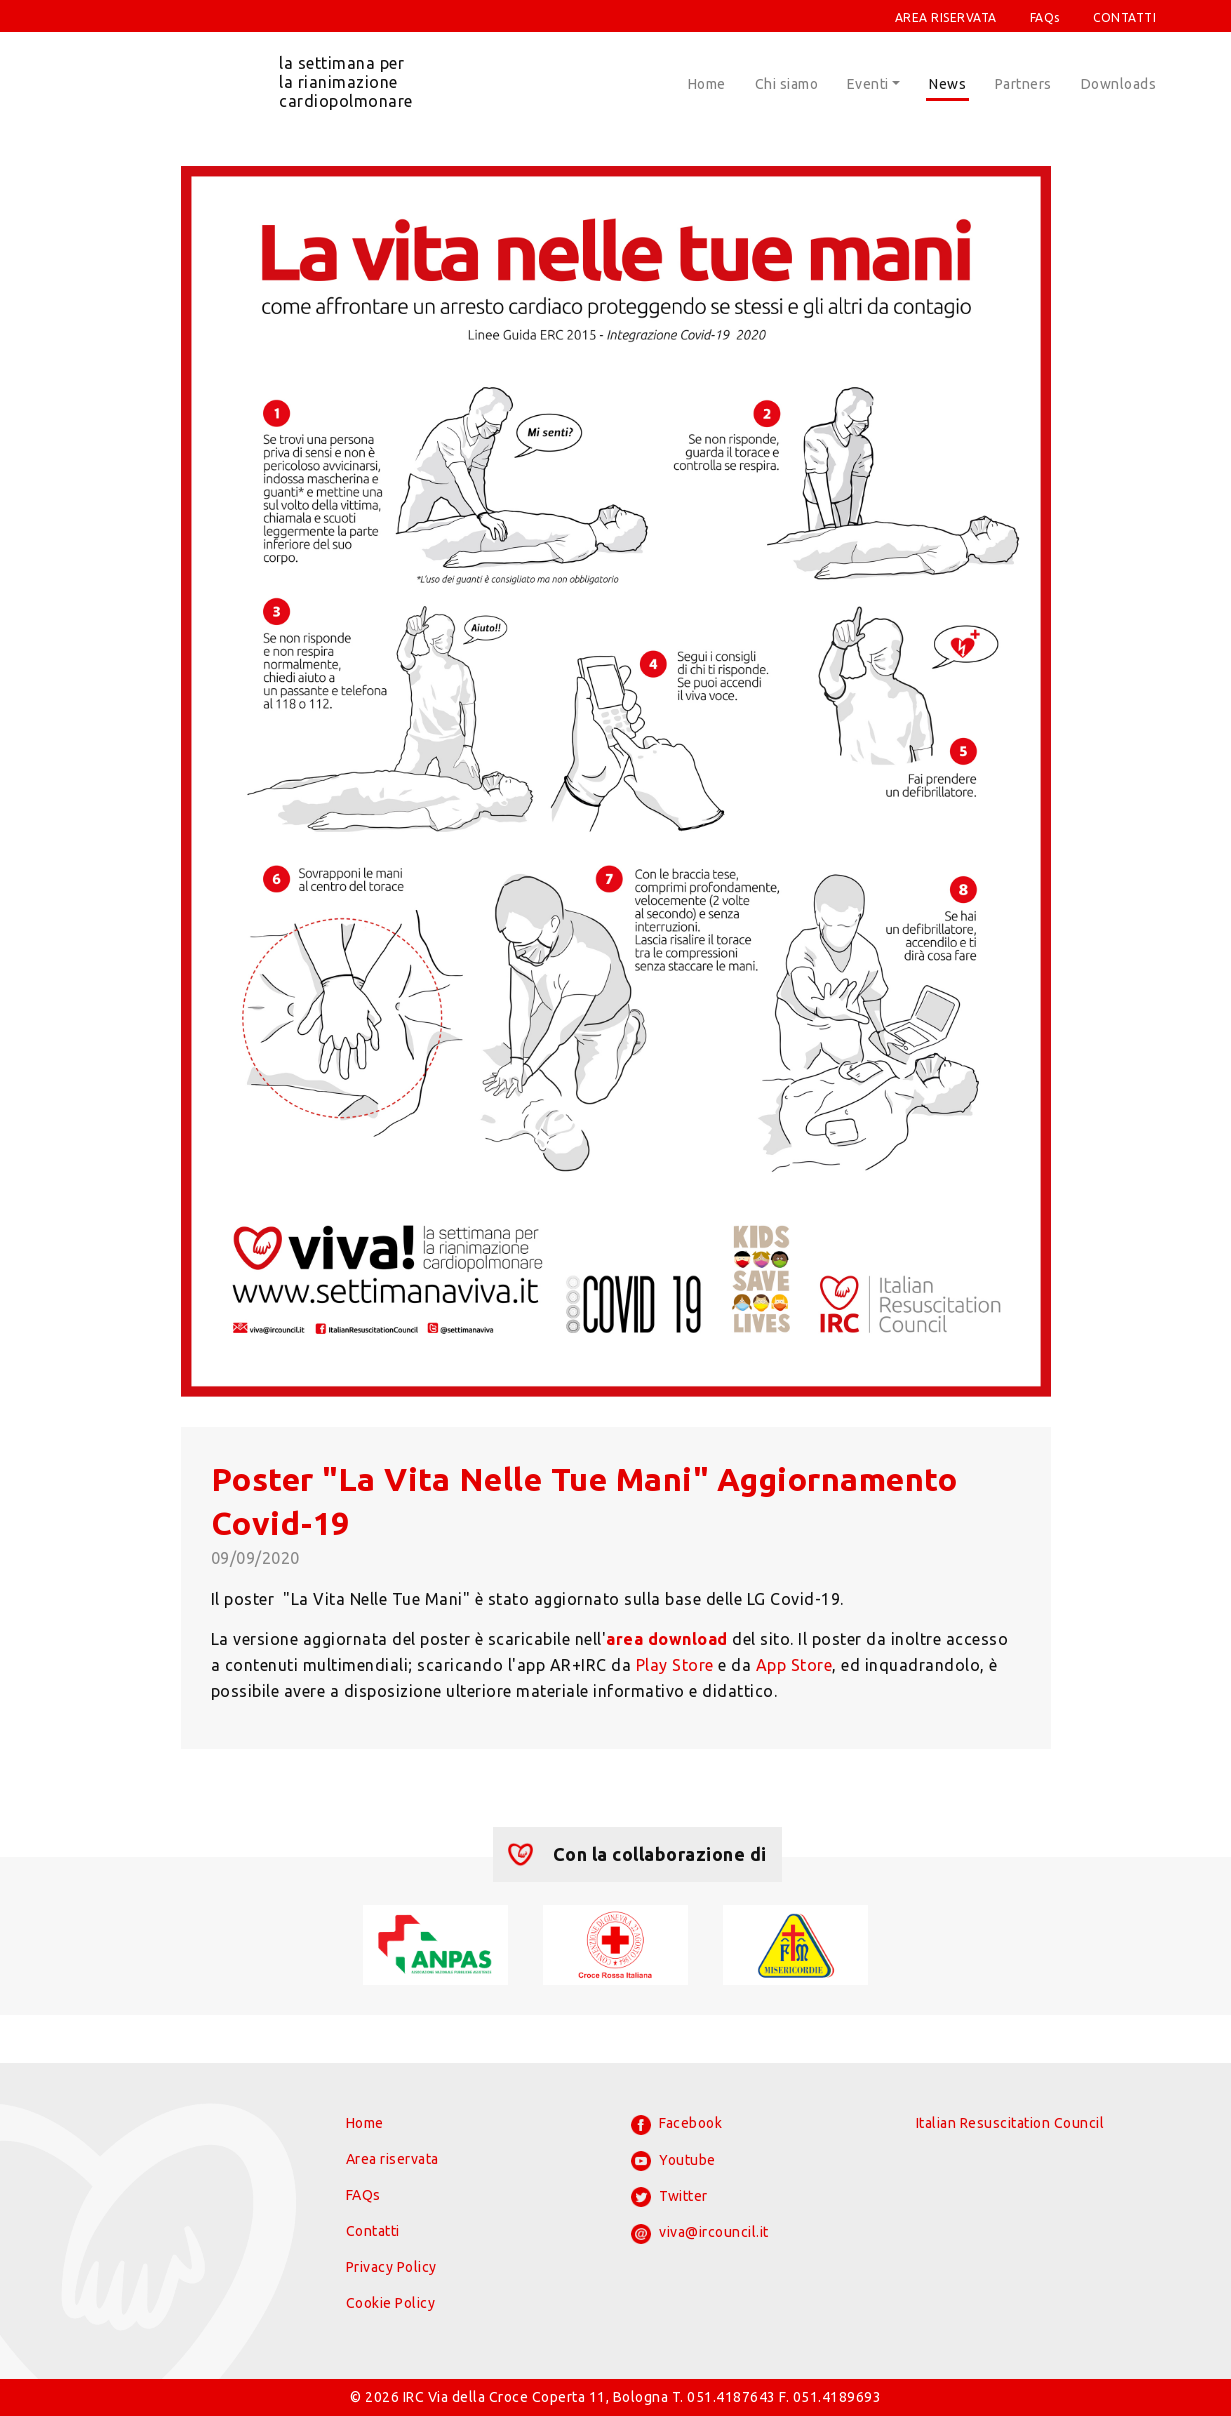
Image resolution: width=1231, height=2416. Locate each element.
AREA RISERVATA (946, 17)
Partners (1023, 84)
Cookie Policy (391, 2303)
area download (667, 1639)
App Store (794, 1665)
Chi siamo (787, 84)
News (947, 84)
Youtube (673, 2161)
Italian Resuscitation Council (1010, 2123)
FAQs (1045, 17)
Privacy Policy (391, 2267)
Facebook (677, 2125)
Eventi (868, 84)
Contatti (373, 2231)
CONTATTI (1124, 17)
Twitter (669, 2197)
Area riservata (392, 2159)
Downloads (1119, 84)
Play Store (675, 1665)
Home (707, 84)
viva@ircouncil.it (700, 2234)
